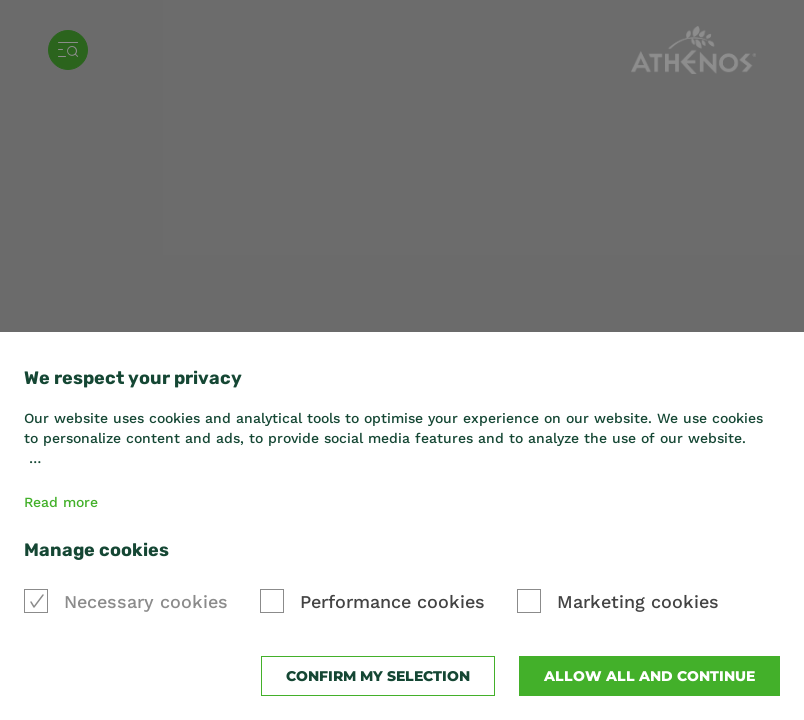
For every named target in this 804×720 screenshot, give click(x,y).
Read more (61, 502)
